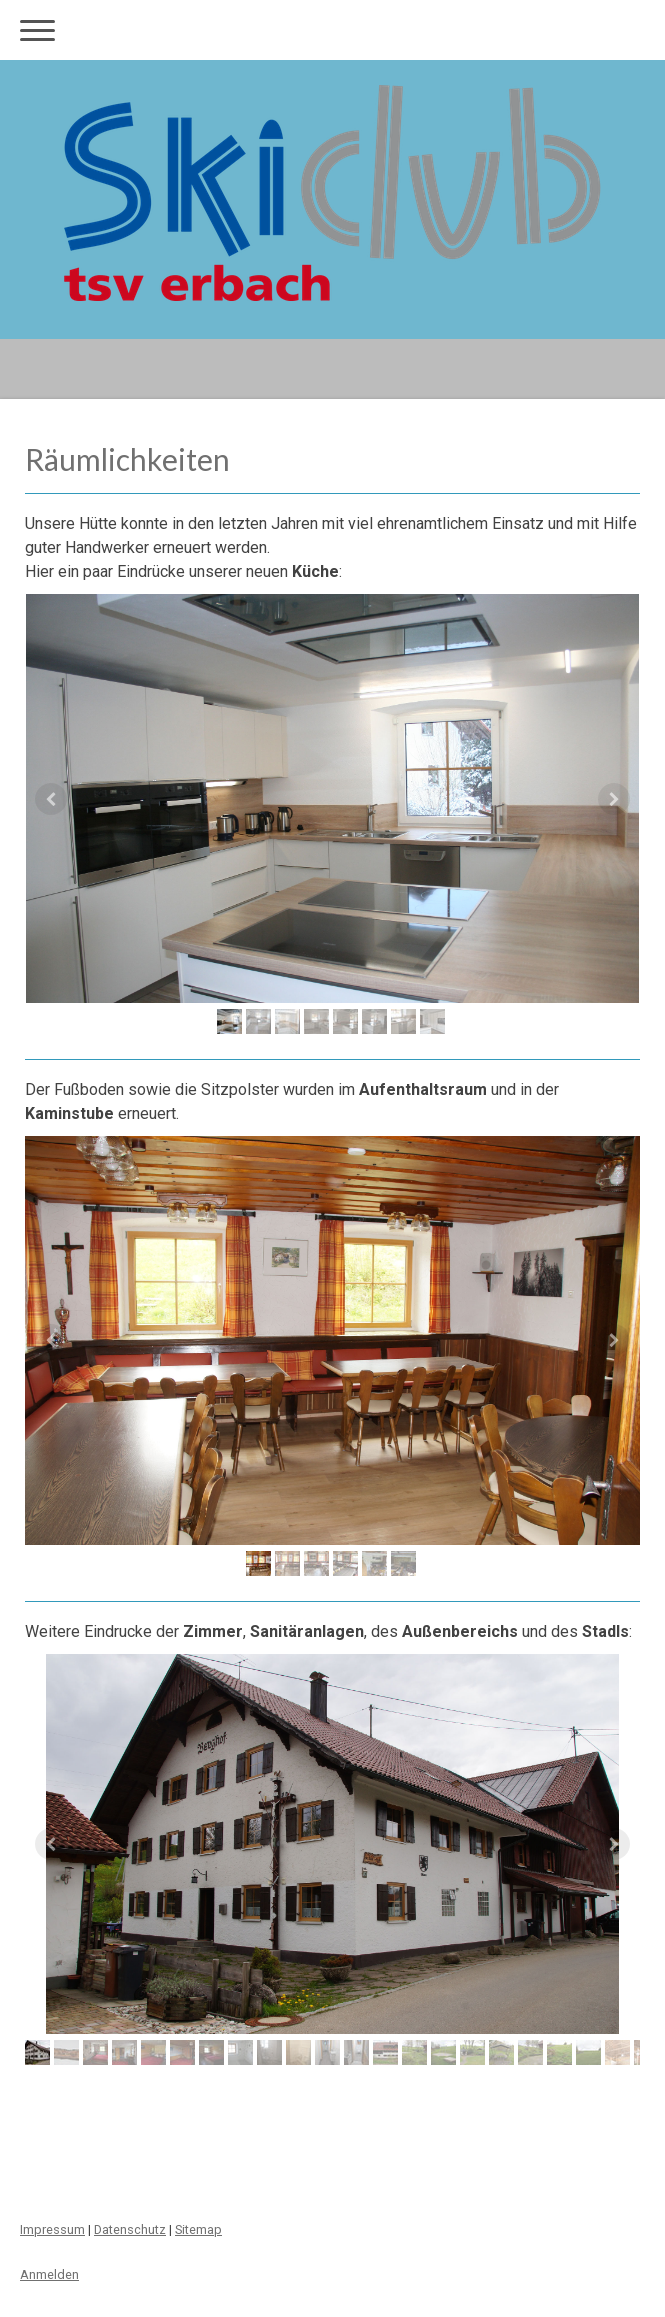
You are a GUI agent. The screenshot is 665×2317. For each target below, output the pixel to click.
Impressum (52, 2229)
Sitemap (198, 2229)
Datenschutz (130, 2229)
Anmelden (49, 2274)
